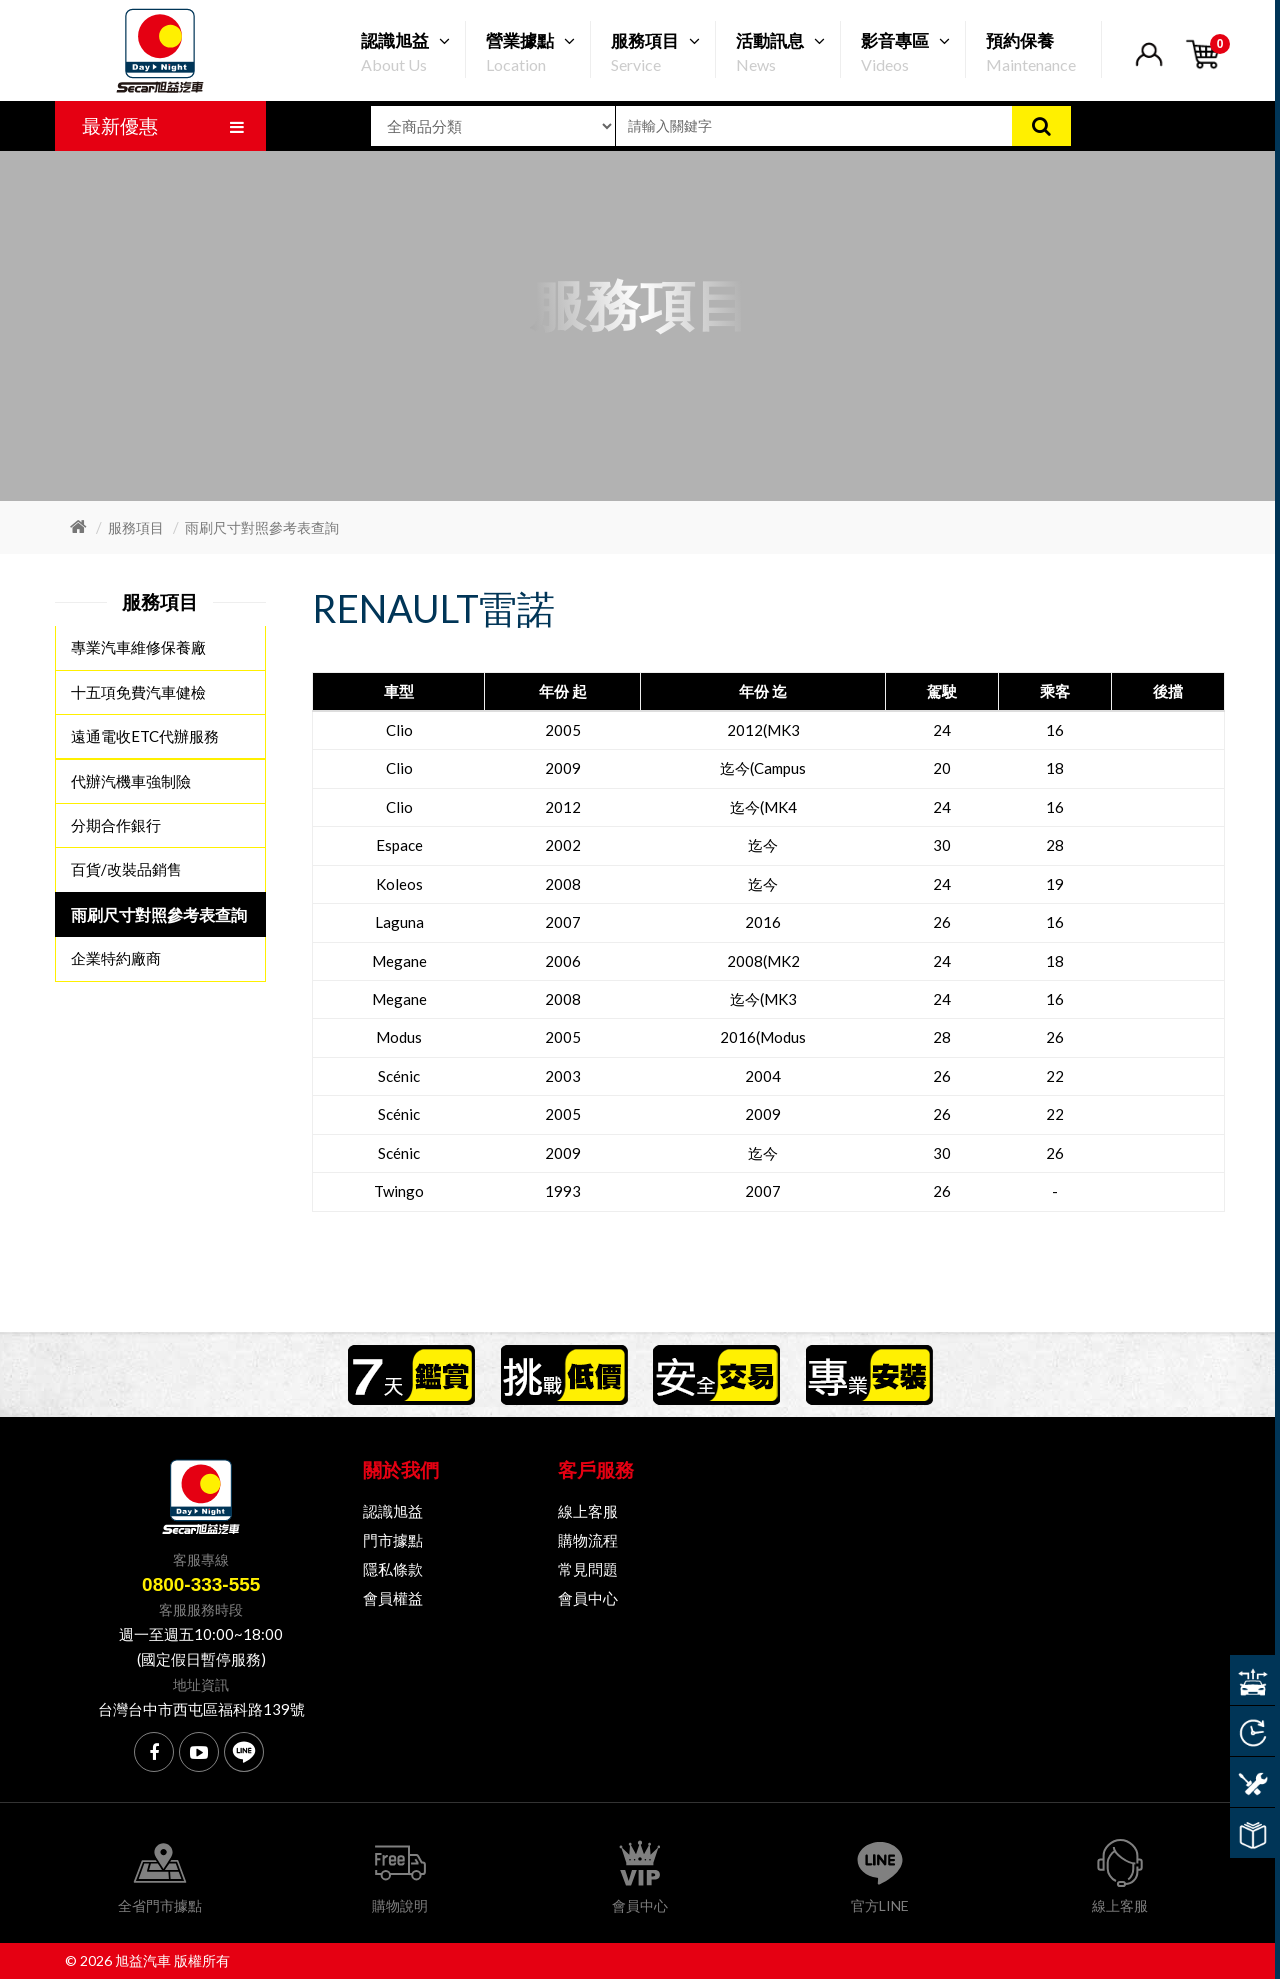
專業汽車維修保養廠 (138, 648)
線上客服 (588, 1511)
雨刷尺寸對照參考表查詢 (262, 527)
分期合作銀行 (116, 825)
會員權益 (393, 1598)
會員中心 (588, 1598)
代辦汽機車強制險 (131, 780)
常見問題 (588, 1569)
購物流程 (588, 1540)
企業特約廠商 (116, 957)
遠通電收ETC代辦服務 (145, 736)
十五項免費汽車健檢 (138, 692)
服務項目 (136, 527)
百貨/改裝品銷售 (126, 869)
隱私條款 (393, 1569)
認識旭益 (393, 1511)
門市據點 (393, 1540)
